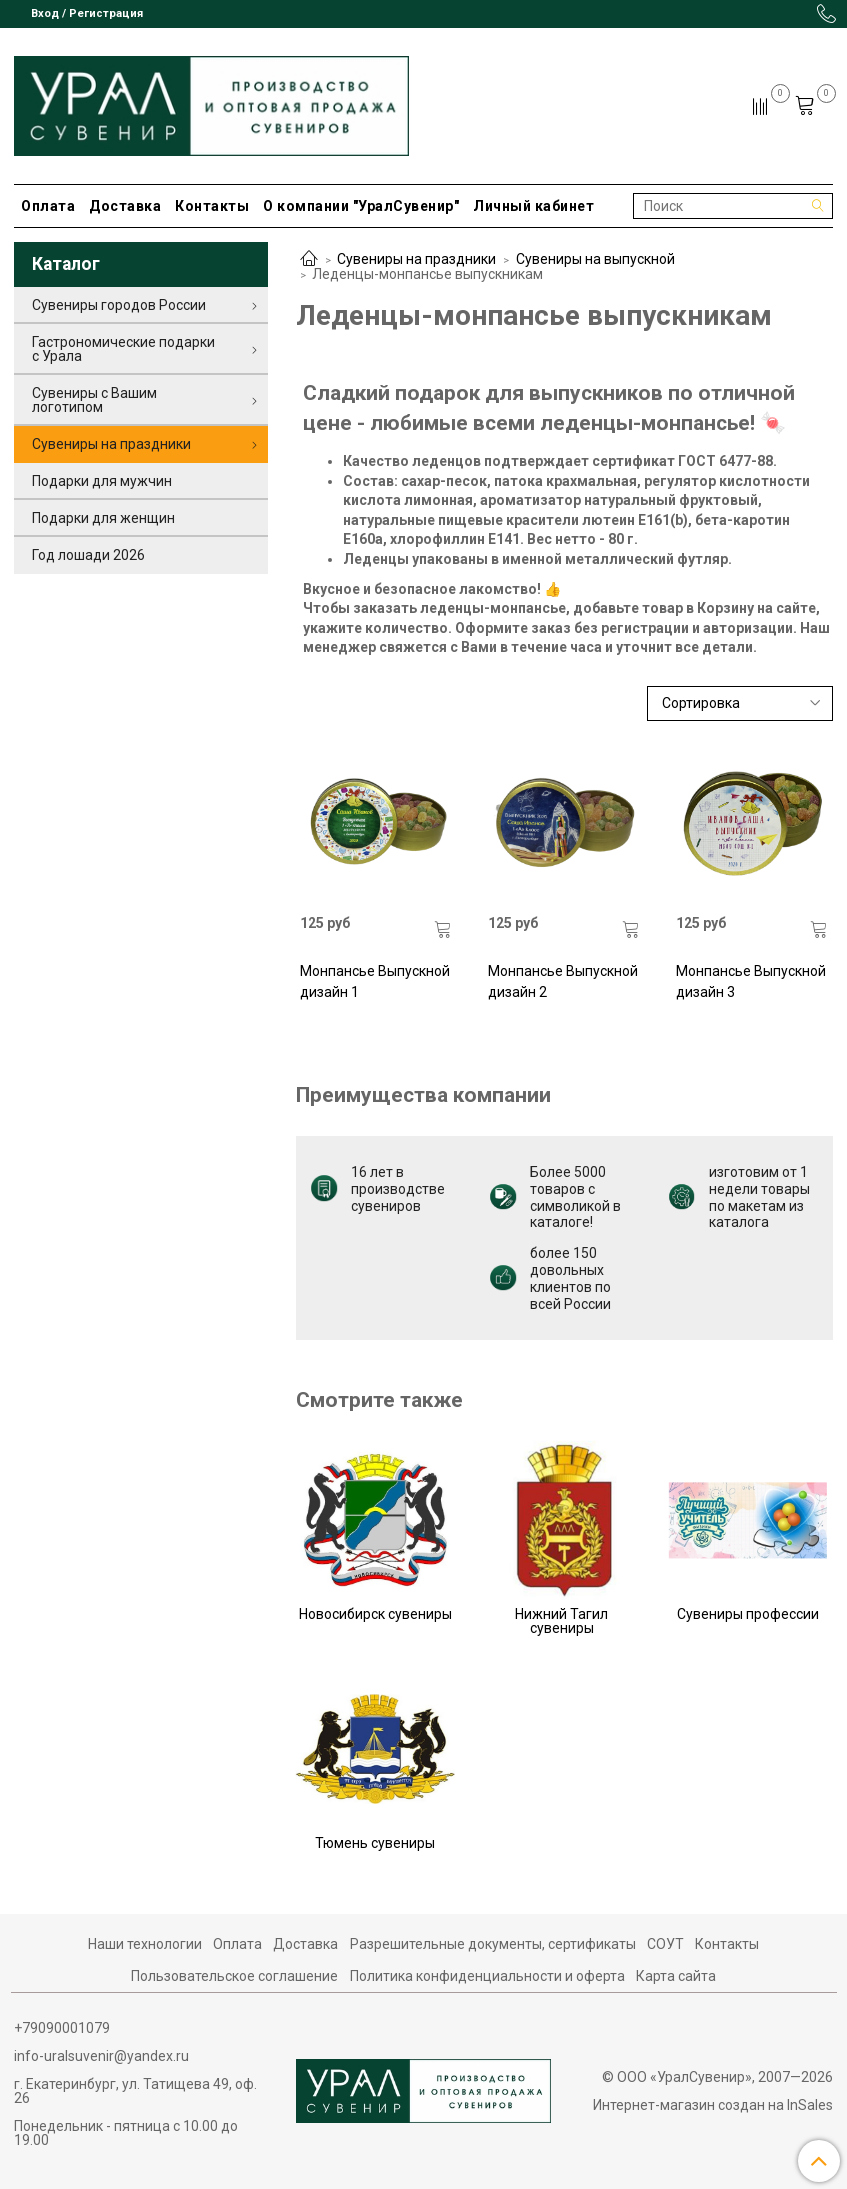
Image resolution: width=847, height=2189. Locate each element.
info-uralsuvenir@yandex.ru (101, 2056)
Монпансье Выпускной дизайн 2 (563, 981)
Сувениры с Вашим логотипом (94, 400)
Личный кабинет (533, 206)
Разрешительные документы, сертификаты (493, 1944)
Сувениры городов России (119, 305)
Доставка (125, 206)
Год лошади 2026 (88, 555)
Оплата (48, 206)
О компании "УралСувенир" (361, 206)
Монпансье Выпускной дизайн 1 (375, 981)
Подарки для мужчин (102, 481)
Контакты (212, 206)
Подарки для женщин (103, 518)
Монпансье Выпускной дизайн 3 (751, 981)
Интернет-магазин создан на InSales (713, 2105)
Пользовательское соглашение (234, 1976)
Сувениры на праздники (416, 259)
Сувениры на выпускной (595, 259)
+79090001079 (62, 2028)
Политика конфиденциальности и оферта (487, 1976)
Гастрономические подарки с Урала (123, 349)
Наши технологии (145, 1944)
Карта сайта (676, 1976)
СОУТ (665, 1944)
